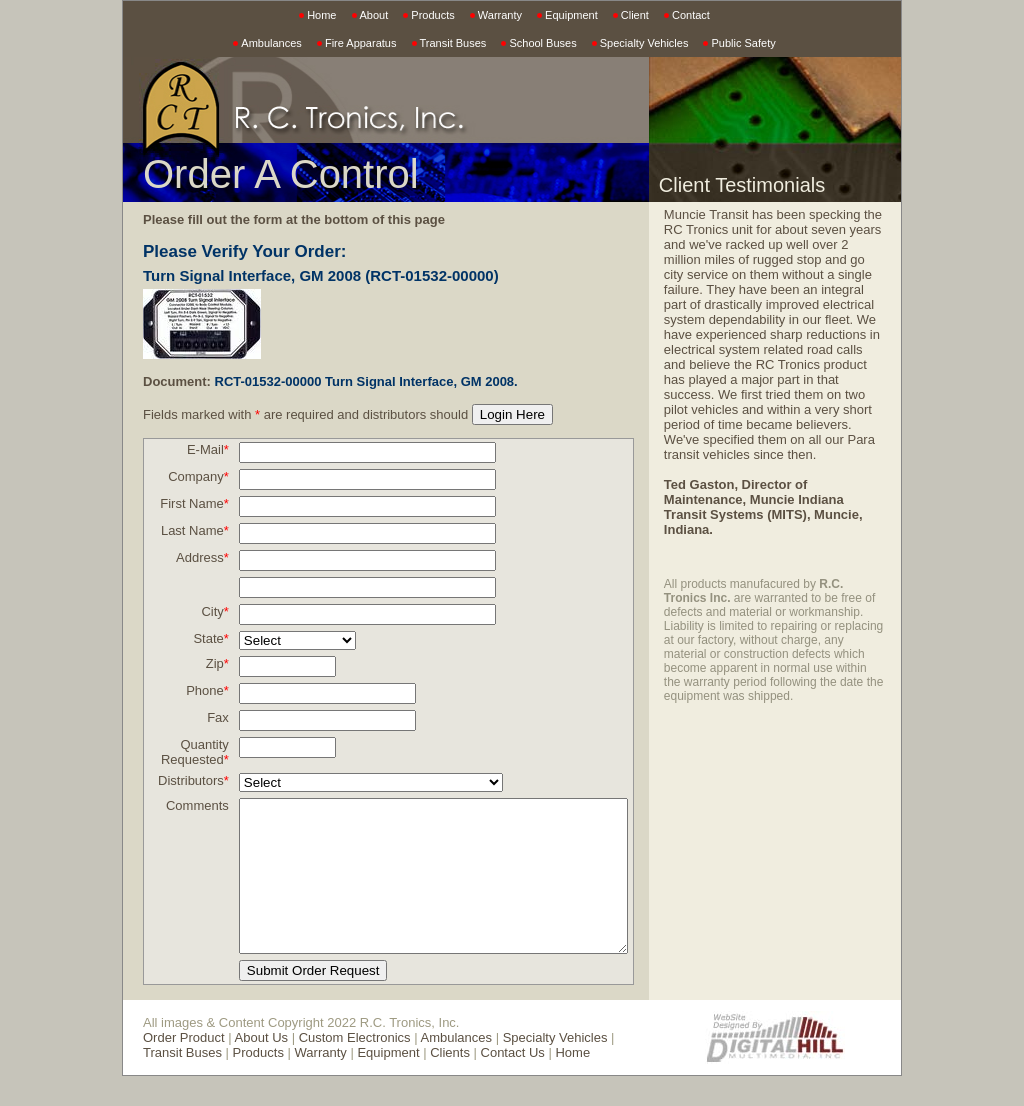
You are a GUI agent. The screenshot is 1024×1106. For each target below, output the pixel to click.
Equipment (571, 15)
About (374, 15)
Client (635, 15)
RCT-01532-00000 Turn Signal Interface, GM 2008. (366, 381)
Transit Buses (453, 43)
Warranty (500, 15)
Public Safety (743, 43)
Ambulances (271, 43)
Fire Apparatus (361, 43)
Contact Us (470, 1082)
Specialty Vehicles (644, 43)
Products (432, 15)
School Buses (542, 43)
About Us (261, 1067)
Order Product (184, 1067)
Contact (691, 15)
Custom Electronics (355, 1067)
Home (321, 15)
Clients (407, 1082)
